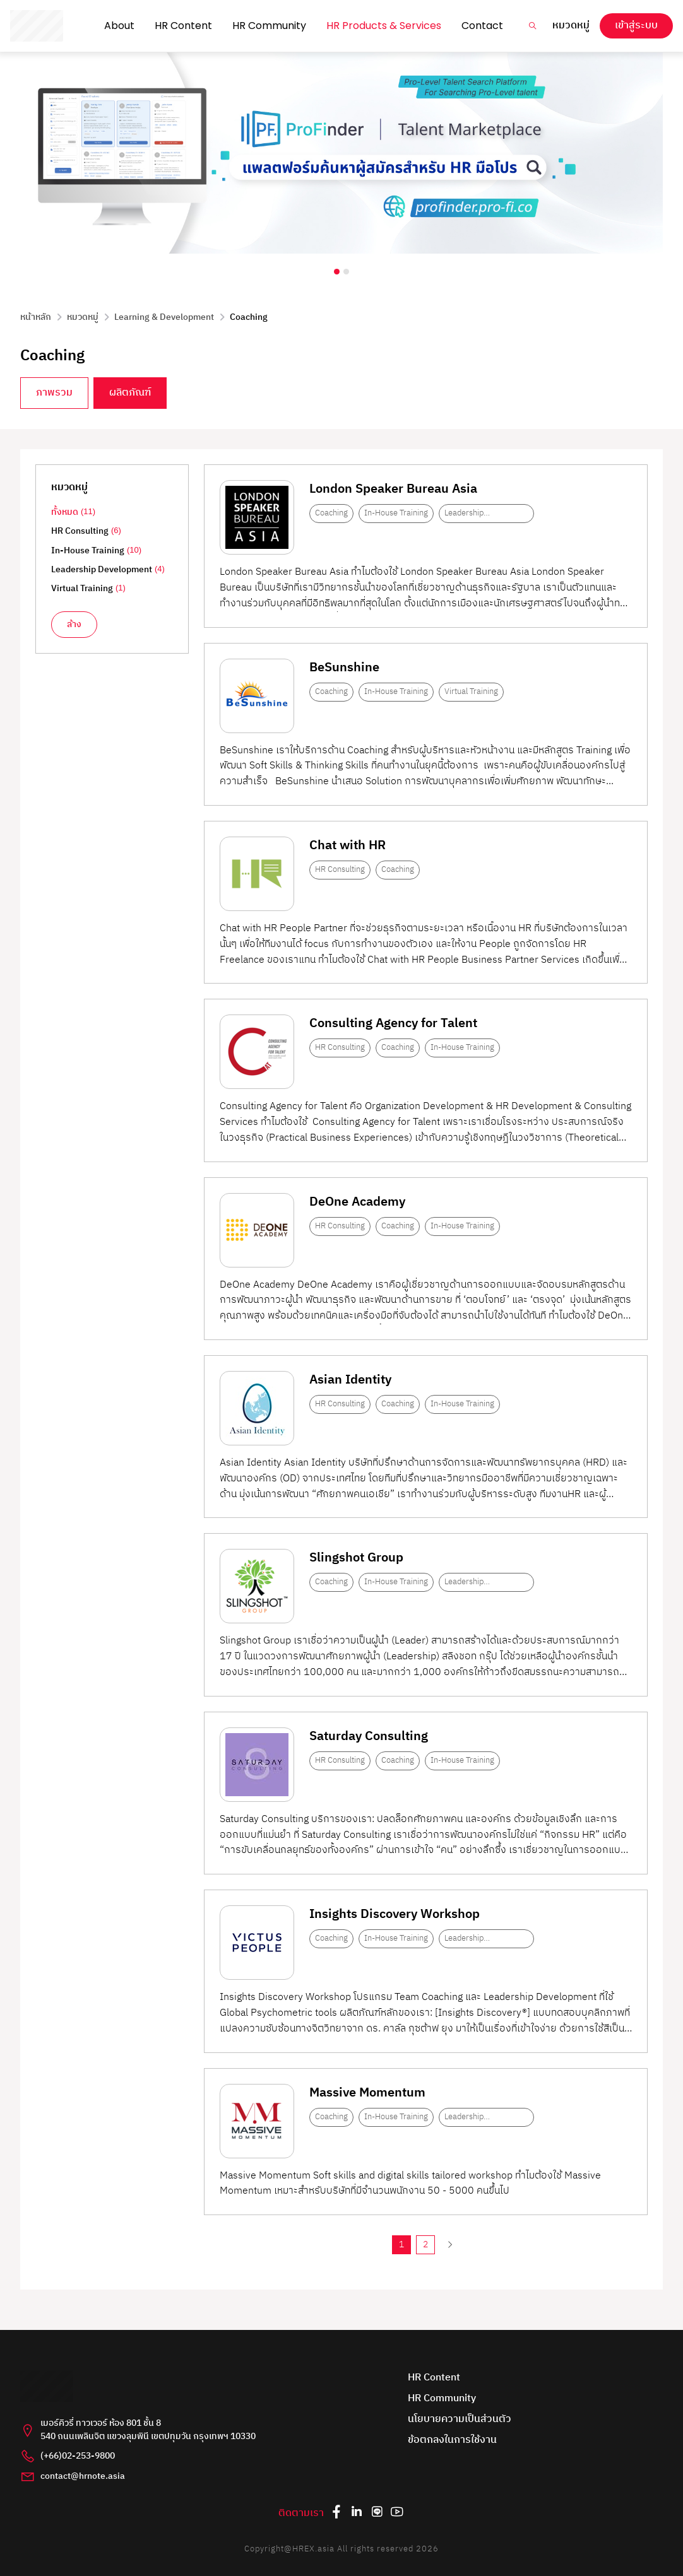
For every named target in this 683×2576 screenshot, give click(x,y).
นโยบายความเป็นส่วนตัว (459, 2420)
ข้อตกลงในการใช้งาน (452, 2441)
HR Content (183, 25)
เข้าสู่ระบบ (636, 25)
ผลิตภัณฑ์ (130, 392)
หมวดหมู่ (571, 26)
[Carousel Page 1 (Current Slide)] (337, 271)
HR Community (269, 25)
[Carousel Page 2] (346, 271)
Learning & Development (164, 317)
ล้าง (74, 624)
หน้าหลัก (35, 317)
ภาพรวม (54, 392)
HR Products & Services (383, 25)
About (119, 25)
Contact (482, 25)
